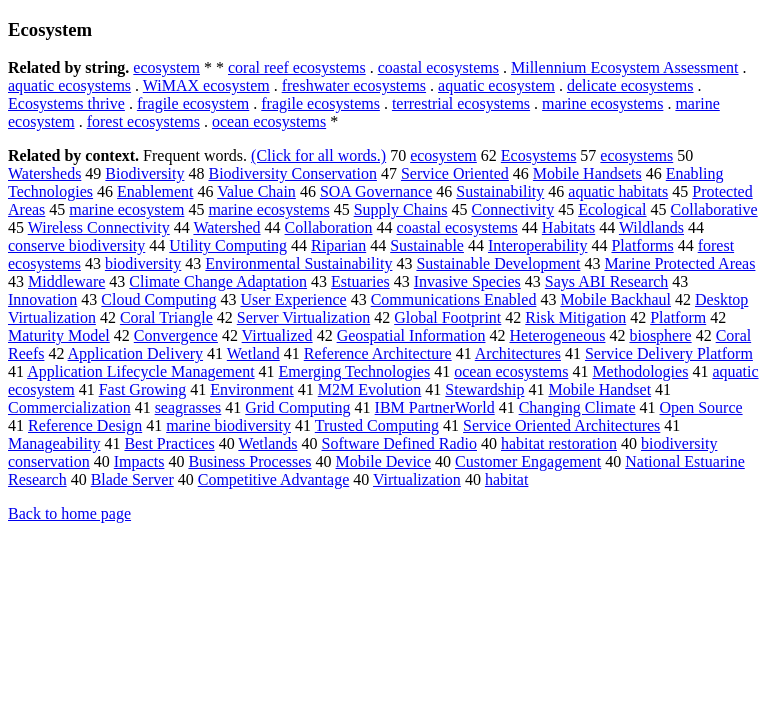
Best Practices (169, 443)
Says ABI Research (607, 281)
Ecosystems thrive (66, 103)
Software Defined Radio (399, 443)
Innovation (42, 299)
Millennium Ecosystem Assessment (625, 67)
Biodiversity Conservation (292, 173)
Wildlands (651, 227)
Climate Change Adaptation (218, 281)
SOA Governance (376, 191)
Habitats (568, 227)
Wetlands (267, 443)
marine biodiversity (228, 425)
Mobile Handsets (587, 173)
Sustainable (427, 245)
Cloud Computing (158, 299)
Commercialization (69, 407)
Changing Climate (577, 407)
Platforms (642, 245)
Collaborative (714, 209)
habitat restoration (559, 443)
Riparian (338, 245)
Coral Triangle (166, 317)
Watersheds (44, 173)
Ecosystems (539, 155)
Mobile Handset (599, 389)
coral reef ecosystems (297, 67)
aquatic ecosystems (69, 85)
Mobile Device (384, 461)
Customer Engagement (528, 461)
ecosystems (636, 155)
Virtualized (277, 335)
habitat (507, 479)
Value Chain (256, 191)
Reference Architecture (378, 353)
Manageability (54, 443)
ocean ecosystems (269, 121)
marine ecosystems (602, 103)
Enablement (155, 191)
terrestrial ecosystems (461, 103)
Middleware (66, 281)
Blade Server (132, 479)
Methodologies (640, 371)
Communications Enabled (454, 299)
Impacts (139, 461)
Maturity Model (59, 335)
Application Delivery (136, 353)
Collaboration (329, 227)
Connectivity (512, 209)
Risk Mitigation (575, 317)
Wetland (253, 353)
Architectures (518, 353)
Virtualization (417, 479)
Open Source (701, 407)
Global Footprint (447, 317)
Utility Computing (228, 245)
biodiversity (143, 263)
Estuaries (360, 281)
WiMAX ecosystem (206, 85)
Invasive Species (467, 281)
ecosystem (166, 67)
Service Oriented (455, 173)
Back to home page (69, 513)
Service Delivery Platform (669, 353)
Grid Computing (297, 407)
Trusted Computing (377, 425)
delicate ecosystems (630, 85)
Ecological (612, 209)
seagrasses (188, 407)
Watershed (226, 227)
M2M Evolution (370, 389)
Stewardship (484, 389)
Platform (678, 317)
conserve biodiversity (76, 245)
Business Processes (249, 461)
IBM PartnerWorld (435, 407)
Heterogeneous (557, 335)
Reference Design (85, 425)
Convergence (176, 335)
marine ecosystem (126, 209)
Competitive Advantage (274, 479)
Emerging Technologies (355, 371)
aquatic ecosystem (496, 85)
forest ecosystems (143, 121)
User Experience (293, 299)
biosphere (660, 335)
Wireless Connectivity (99, 227)
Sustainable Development (498, 263)
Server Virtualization (303, 317)
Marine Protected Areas (679, 263)
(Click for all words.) (318, 155)
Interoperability (538, 245)
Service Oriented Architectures (561, 425)
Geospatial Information (411, 335)
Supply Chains (401, 209)
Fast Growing (143, 389)
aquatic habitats (618, 191)
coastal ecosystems (438, 67)
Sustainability (500, 191)
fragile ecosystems (320, 103)
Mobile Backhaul (615, 299)
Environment (252, 389)
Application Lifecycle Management (140, 371)
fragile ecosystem (193, 103)
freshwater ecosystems (354, 85)
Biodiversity (144, 173)
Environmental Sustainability (298, 263)
